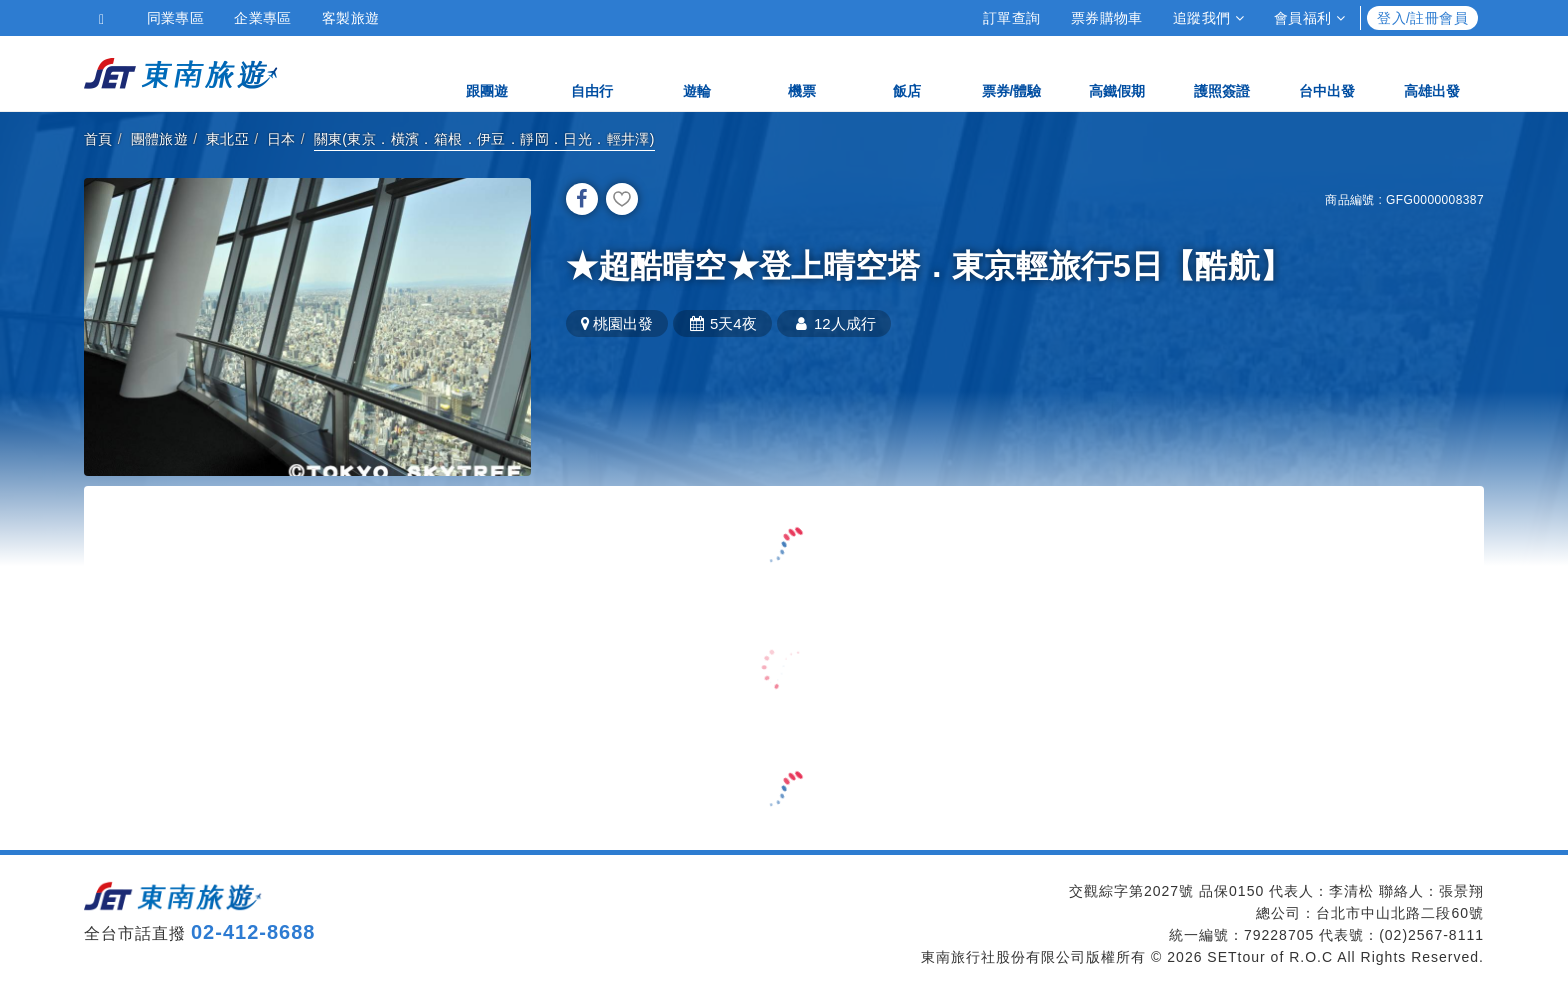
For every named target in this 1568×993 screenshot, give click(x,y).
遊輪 (697, 72)
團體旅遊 (160, 139)
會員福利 (1309, 18)
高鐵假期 (1117, 72)
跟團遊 (487, 72)
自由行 (592, 72)
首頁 (98, 139)
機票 (802, 72)
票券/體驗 (1012, 72)
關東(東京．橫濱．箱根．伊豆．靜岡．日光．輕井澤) (484, 139)
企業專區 (263, 18)
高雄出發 (1432, 72)
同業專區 (176, 18)
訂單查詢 (1012, 18)
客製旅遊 (351, 18)
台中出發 (1327, 72)
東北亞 (227, 139)
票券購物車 (1107, 18)
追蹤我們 (1208, 18)
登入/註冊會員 (1422, 18)
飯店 (907, 72)
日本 (281, 139)
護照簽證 (1222, 72)
